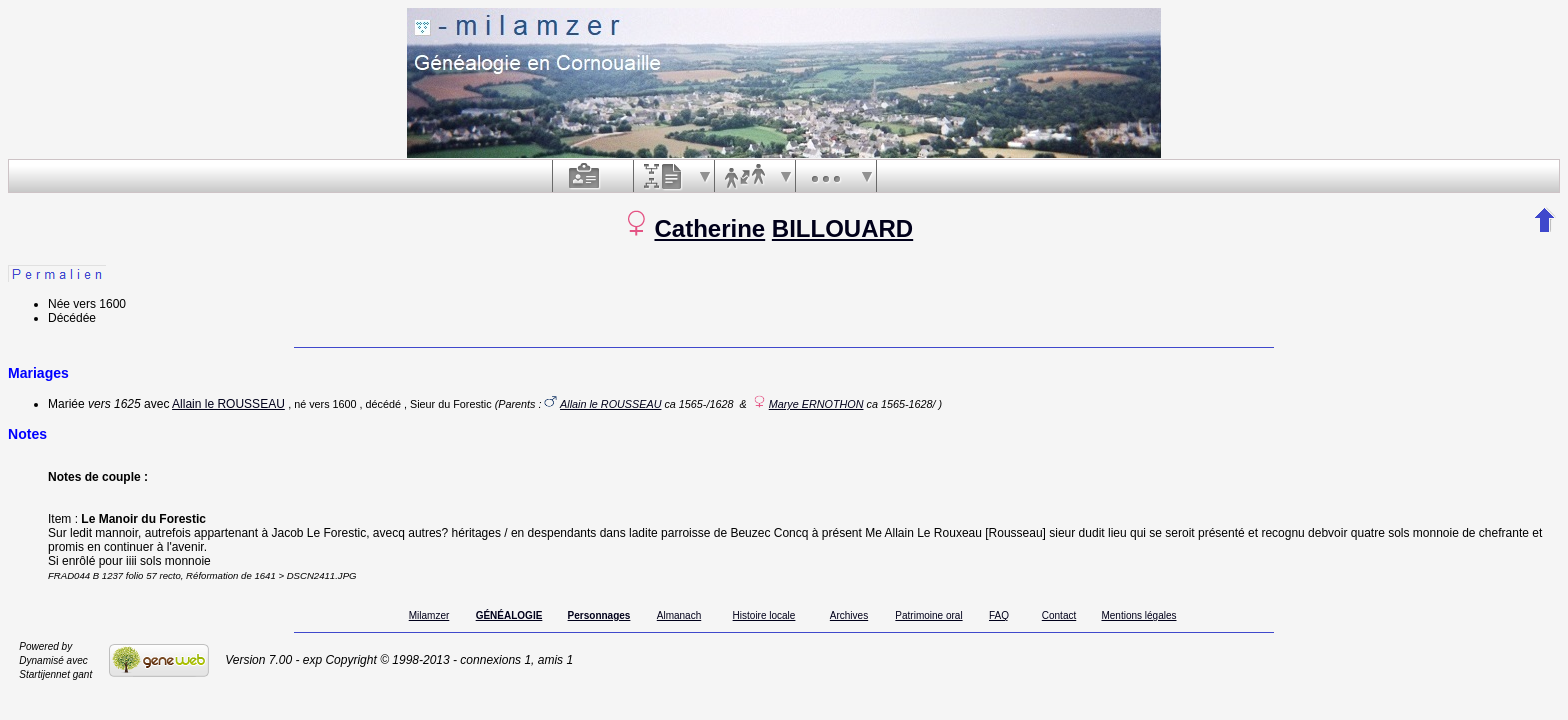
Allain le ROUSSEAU (228, 404)
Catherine (709, 228)
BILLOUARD (842, 228)
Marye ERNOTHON (816, 404)
